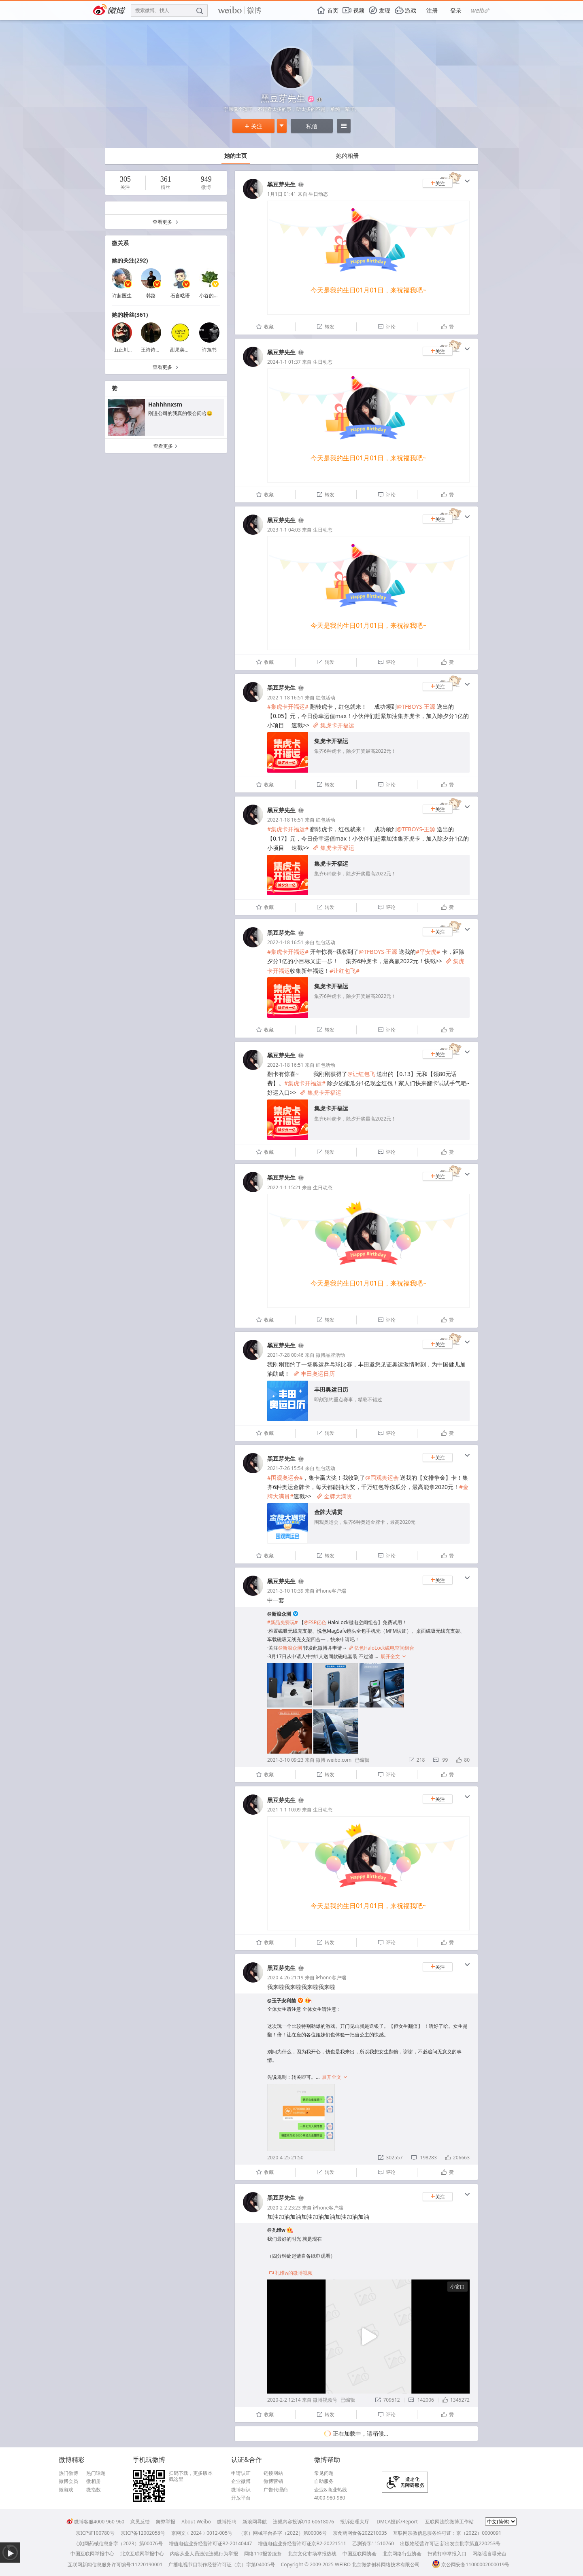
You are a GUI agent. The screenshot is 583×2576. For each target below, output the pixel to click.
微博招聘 (226, 2521)
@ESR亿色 (315, 1622)
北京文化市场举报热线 (312, 2553)
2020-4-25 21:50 (285, 2157)
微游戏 (66, 2490)
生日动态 (318, 194)
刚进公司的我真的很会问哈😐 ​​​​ (181, 413)
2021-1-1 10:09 (284, 1809)
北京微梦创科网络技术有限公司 (386, 2564)
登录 (456, 10)
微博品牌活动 (330, 1355)
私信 (311, 126)
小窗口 (457, 2286)
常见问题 (324, 2473)
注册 (432, 10)
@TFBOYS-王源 (416, 706)
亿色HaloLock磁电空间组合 (381, 1647)
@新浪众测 (279, 1613)
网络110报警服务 (263, 2553)
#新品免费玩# (282, 1622)
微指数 (93, 2490)
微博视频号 (325, 2399)
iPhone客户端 (331, 1590)
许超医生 (122, 295)
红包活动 (325, 697)
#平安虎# (428, 951)
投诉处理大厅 (354, 2521)
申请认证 (241, 2473)
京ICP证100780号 (95, 2532)
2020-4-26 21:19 (285, 1977)
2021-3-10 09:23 (285, 1759)
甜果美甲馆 (182, 349)
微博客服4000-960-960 (95, 2521)
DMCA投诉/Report (397, 2521)
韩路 (151, 295)
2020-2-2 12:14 (284, 2399)
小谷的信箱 (211, 295)
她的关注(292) (130, 260)
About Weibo (196, 2521)
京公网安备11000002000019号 (470, 2564)
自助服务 (324, 2481)
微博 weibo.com (334, 1759)
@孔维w (276, 2229)
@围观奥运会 (382, 1477)
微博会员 (68, 2481)
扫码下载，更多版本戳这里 (191, 2476)
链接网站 (273, 2473)
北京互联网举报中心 (142, 2553)
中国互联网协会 (360, 2553)
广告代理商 (276, 2490)
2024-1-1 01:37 (284, 361)
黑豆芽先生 (281, 184)
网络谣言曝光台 (489, 2553)
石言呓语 (180, 295)
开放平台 (241, 2498)
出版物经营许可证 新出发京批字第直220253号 (450, 2543)
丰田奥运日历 (314, 1373)
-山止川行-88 (126, 349)
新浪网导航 (255, 2521)
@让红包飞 (361, 1074)
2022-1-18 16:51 (285, 697)
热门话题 (96, 2473)
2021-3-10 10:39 (285, 1590)
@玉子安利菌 (281, 2000)
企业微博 (241, 2481)
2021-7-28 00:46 (285, 1355)
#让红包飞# (345, 970)
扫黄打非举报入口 (447, 2553)
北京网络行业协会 (402, 2553)
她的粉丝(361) (130, 314)
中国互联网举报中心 (92, 2553)
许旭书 (209, 349)
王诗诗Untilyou (158, 349)
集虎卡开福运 (333, 725)
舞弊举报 (165, 2521)
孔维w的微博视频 (291, 2272)
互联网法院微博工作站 (449, 2521)
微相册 (93, 2481)
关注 (253, 126)
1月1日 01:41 (281, 194)
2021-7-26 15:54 (285, 1468)
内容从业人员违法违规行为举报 (204, 2553)
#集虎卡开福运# (288, 706)
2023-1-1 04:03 (284, 529)
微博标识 (241, 2490)
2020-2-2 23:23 (284, 2207)
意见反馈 (140, 2521)
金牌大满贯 (334, 1496)
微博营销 (273, 2481)
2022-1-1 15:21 (284, 1187)
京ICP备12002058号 (143, 2532)
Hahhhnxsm (165, 404)
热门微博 (68, 2473)
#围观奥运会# (285, 1477)
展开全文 (393, 1656)
